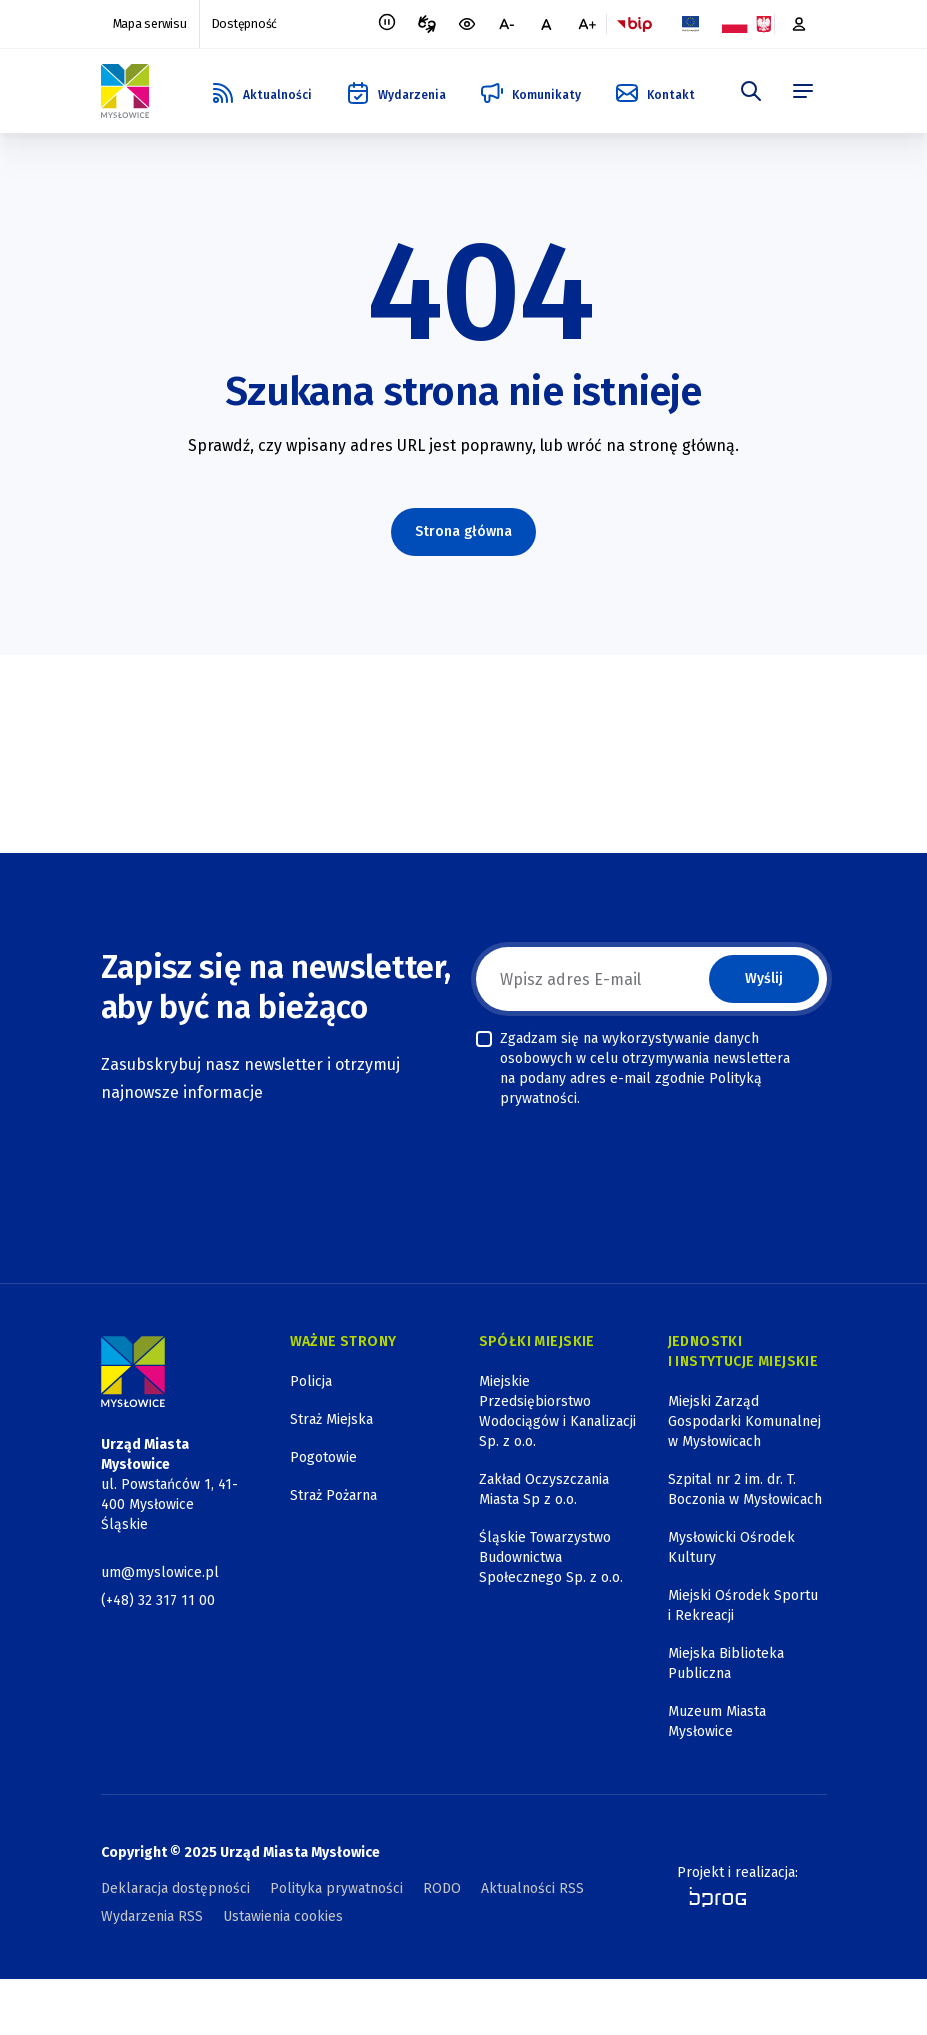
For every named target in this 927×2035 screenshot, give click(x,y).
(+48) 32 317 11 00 (158, 1600)
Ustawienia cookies (283, 1916)
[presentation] (628, 1160)
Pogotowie (323, 1457)
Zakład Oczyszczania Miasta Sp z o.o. (544, 1489)
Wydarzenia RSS (152, 1916)
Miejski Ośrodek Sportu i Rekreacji (743, 1605)
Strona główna (463, 531)
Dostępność (241, 24)
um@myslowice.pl (160, 1572)
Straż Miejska (331, 1419)
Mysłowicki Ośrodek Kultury (731, 1547)
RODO (442, 1888)
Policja (311, 1381)
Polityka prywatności (336, 1888)
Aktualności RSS (532, 1888)
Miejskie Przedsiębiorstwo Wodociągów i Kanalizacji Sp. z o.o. (557, 1411)
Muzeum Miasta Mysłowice (717, 1721)
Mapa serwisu (149, 24)
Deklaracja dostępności (175, 1888)
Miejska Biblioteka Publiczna (726, 1663)
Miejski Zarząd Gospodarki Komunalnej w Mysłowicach (744, 1421)
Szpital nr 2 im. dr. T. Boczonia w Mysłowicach (745, 1489)
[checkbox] (484, 1039)
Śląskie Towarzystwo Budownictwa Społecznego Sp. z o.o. (551, 1557)
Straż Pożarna (333, 1495)
